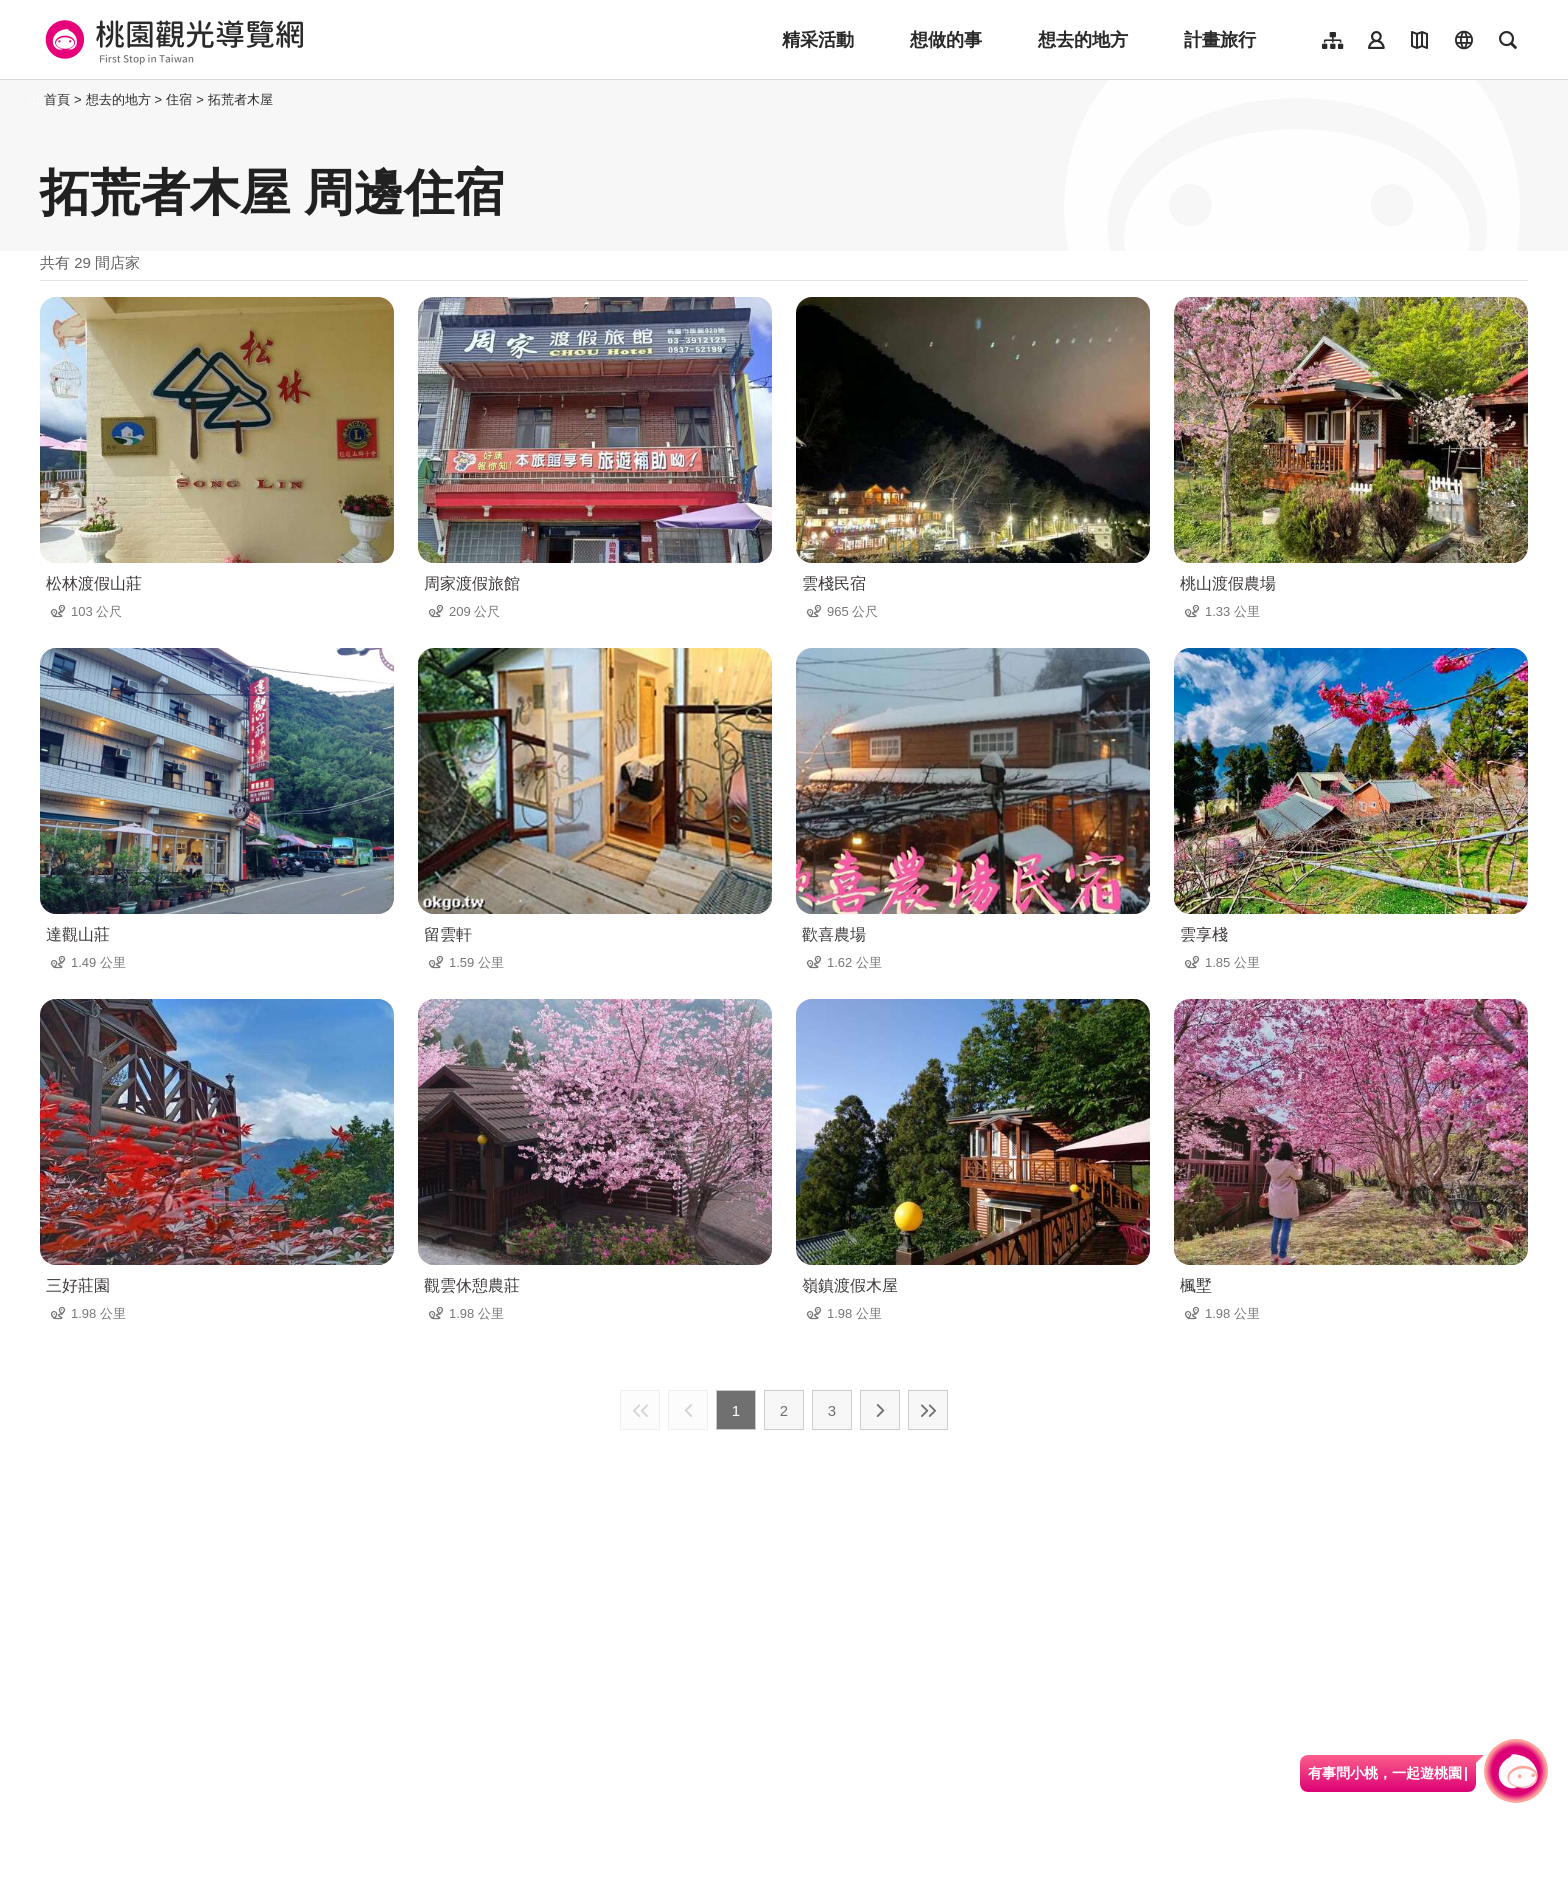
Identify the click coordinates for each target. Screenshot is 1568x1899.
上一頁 (688, 1410)
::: (34, 99)
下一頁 (880, 1410)
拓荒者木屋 (240, 99)
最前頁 (640, 1410)
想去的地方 (1083, 40)
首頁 (57, 99)
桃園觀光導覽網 (171, 40)
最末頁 (928, 1410)
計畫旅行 (1220, 40)
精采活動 (818, 40)
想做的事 (946, 40)
